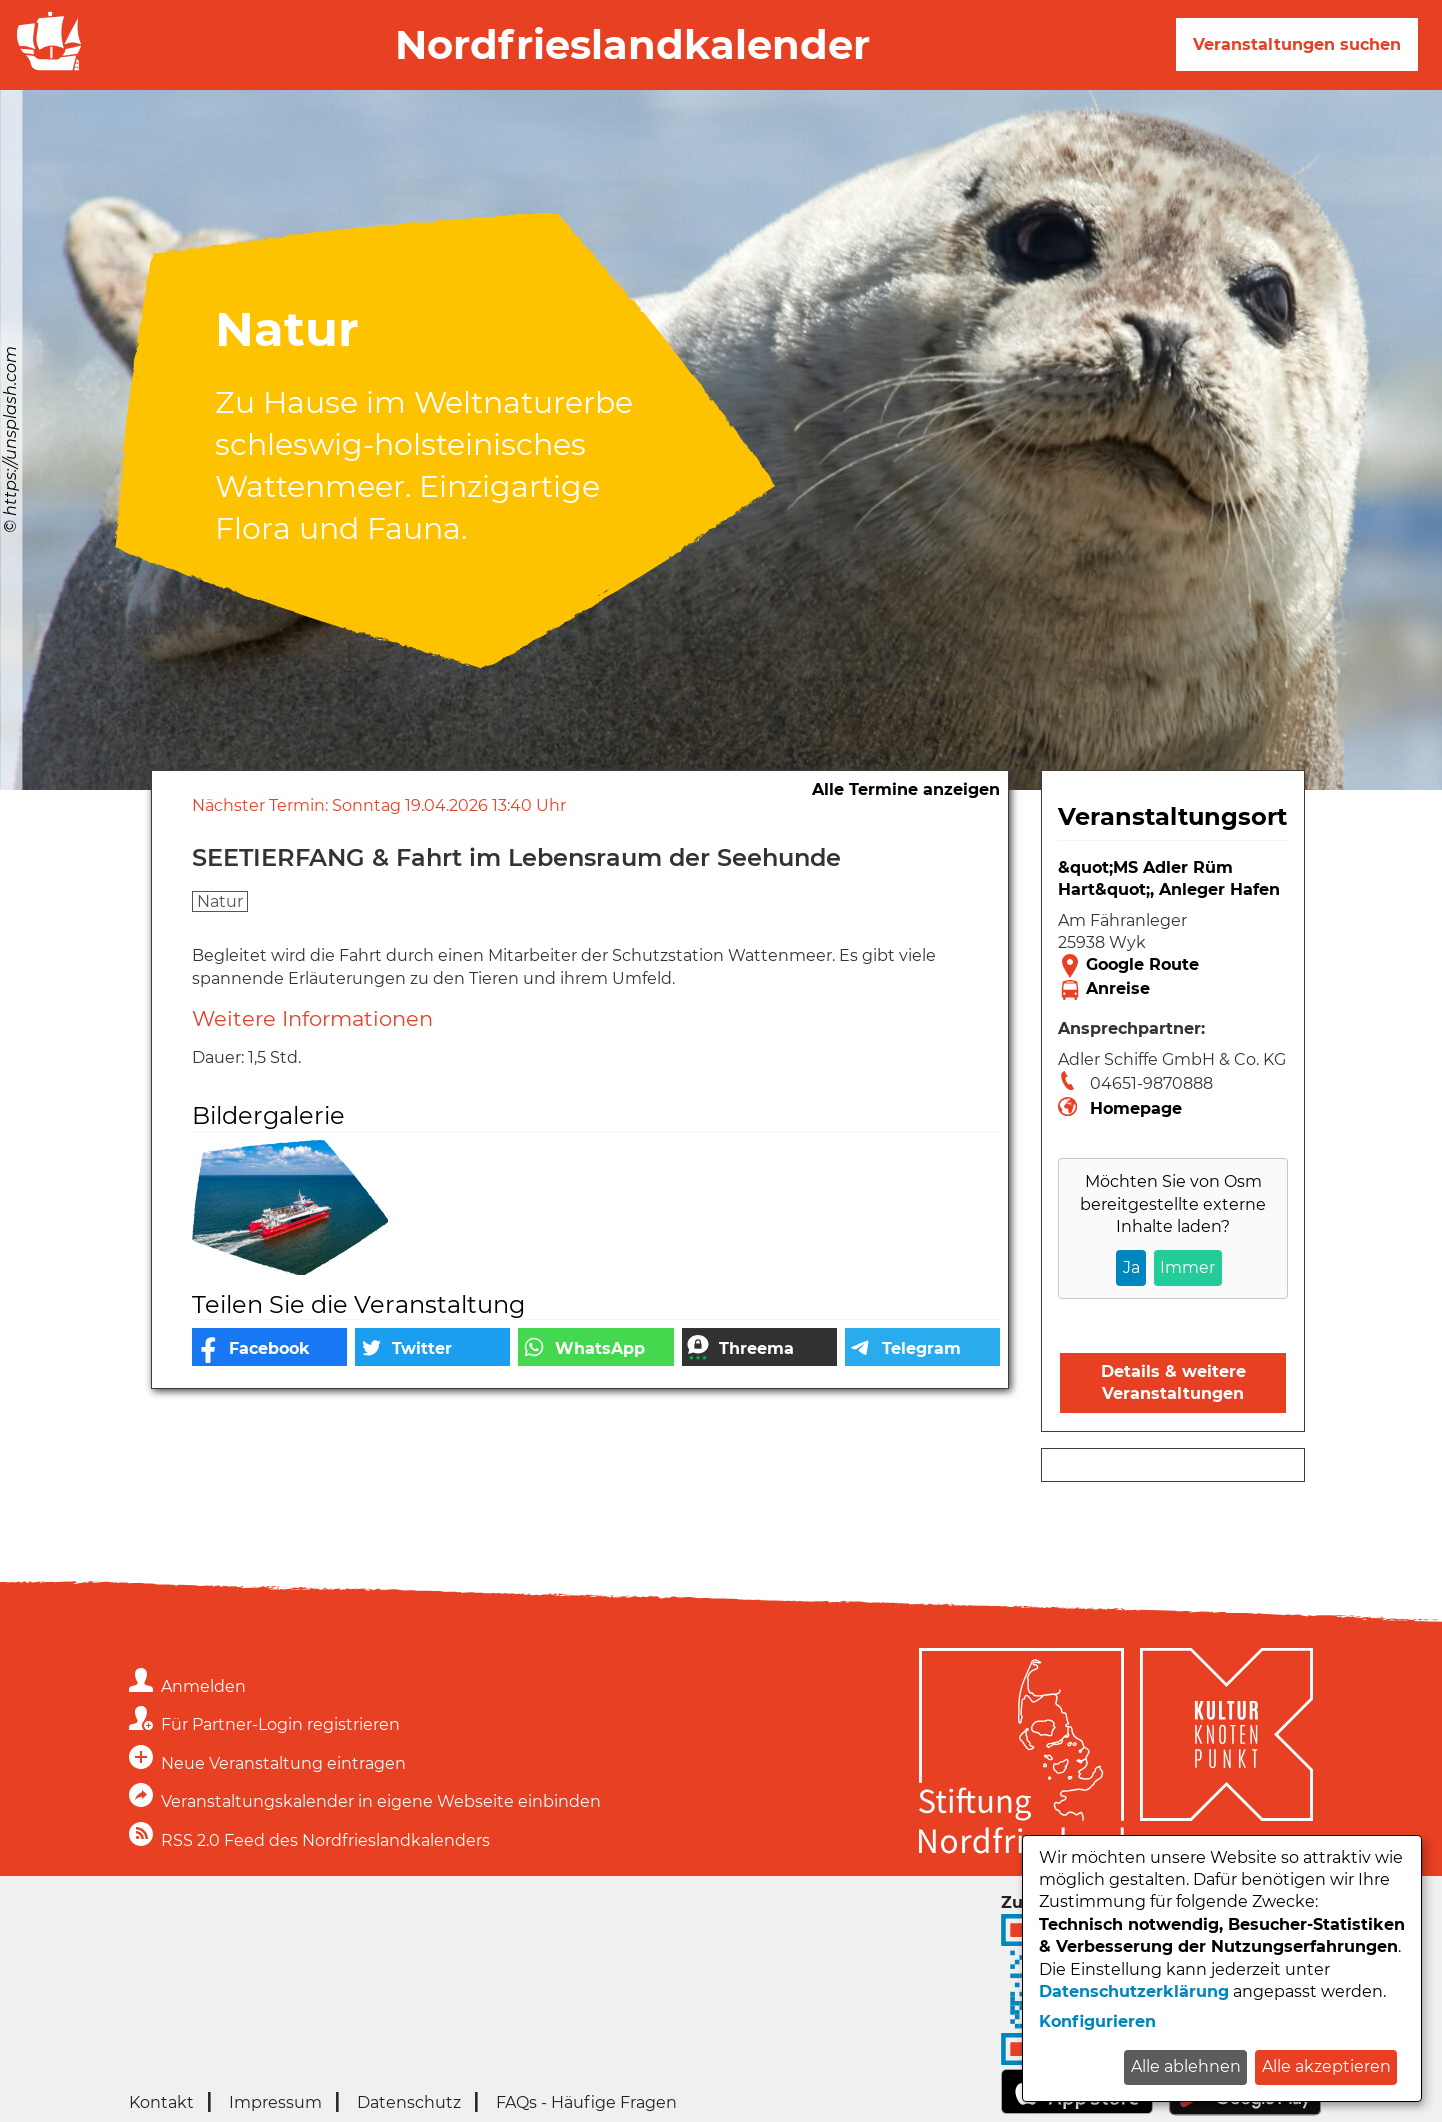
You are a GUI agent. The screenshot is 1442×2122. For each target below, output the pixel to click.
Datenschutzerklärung (1134, 1991)
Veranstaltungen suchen (1297, 44)
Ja (1131, 1267)
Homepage (1136, 1108)
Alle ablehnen (1186, 2066)
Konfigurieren (1097, 2021)
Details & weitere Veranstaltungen (1173, 1382)
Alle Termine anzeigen (906, 789)
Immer (1187, 1267)
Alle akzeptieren (1326, 2066)
